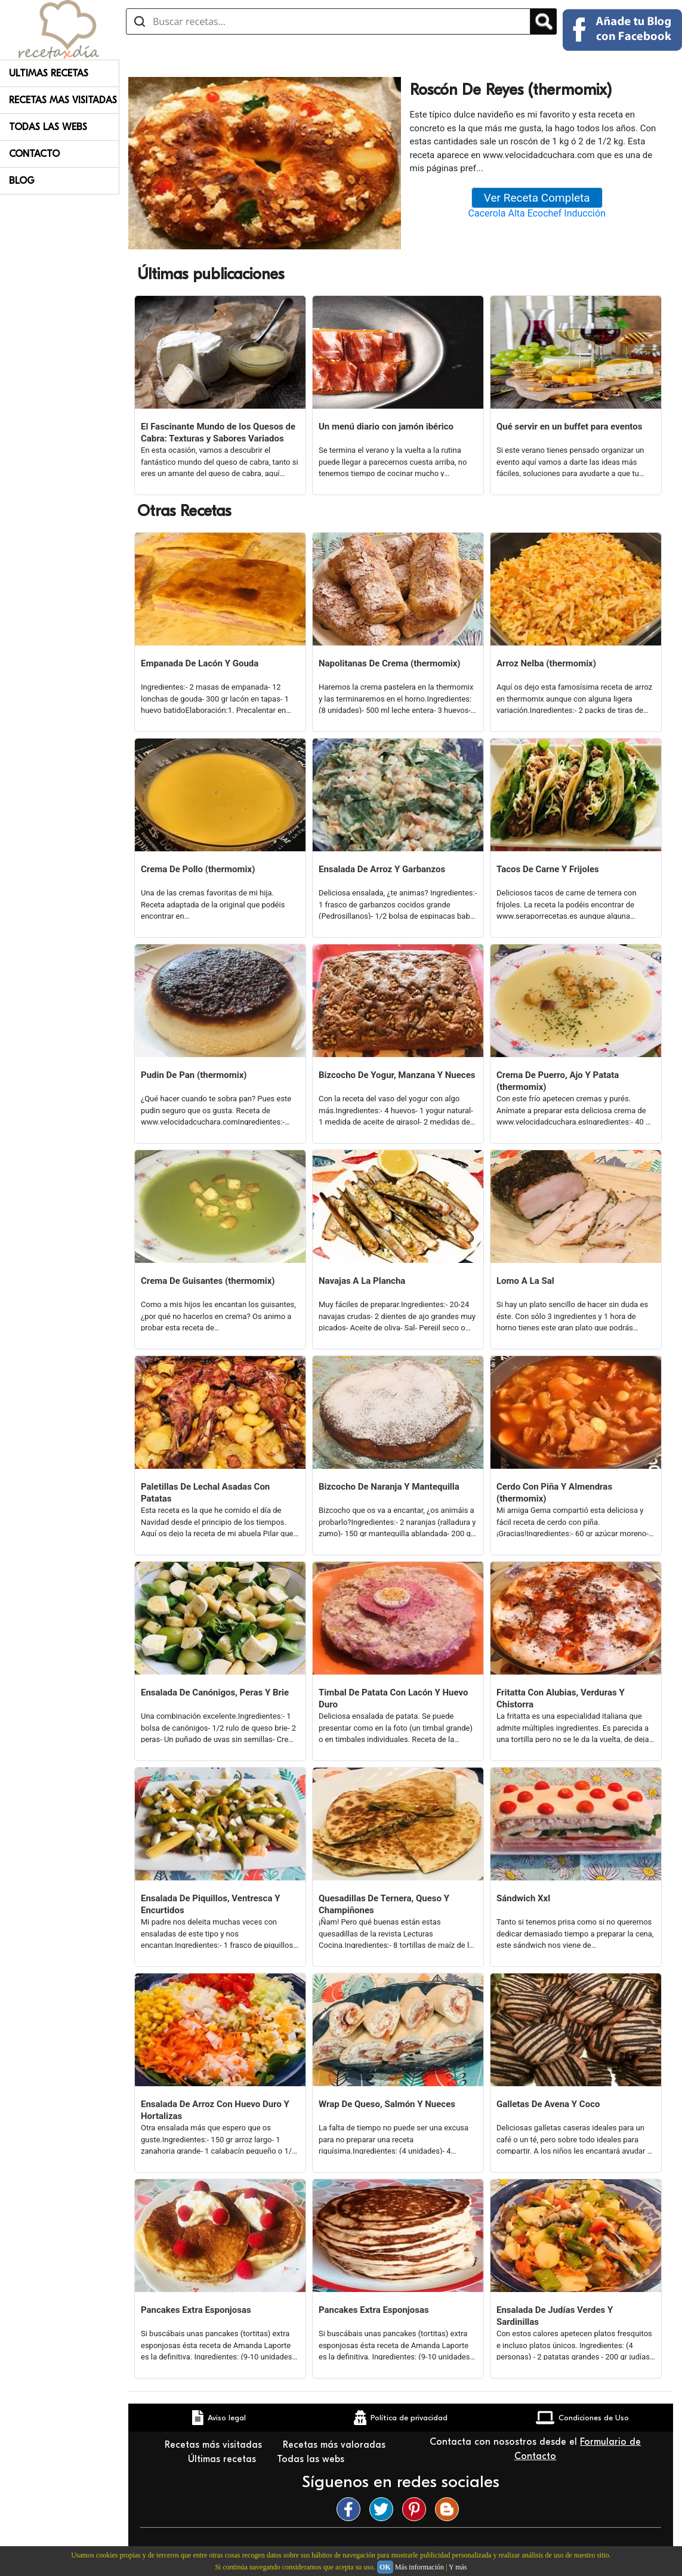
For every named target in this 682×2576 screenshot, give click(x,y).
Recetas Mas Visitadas (63, 100)
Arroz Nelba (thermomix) (546, 663)
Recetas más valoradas (334, 2444)
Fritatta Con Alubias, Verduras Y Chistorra (560, 1698)
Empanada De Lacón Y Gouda (199, 663)
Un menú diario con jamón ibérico (386, 426)
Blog (22, 180)
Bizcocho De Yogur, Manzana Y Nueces (397, 1075)
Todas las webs (312, 2459)
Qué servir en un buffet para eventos (569, 426)
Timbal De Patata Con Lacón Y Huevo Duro (393, 1698)
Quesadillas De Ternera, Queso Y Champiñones (384, 1904)
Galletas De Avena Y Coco (548, 2104)
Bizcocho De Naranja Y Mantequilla (389, 1486)
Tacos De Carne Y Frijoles (547, 869)
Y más (458, 2567)
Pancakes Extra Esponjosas (196, 2310)
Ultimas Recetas (48, 73)
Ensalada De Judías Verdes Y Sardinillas (554, 2316)
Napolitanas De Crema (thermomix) (390, 663)
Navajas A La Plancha (362, 1280)
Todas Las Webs (48, 127)
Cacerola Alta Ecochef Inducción (537, 213)
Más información (419, 2567)
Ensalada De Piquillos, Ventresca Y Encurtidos (210, 1904)
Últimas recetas (223, 2459)
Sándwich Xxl (523, 1898)
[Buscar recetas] (328, 21)
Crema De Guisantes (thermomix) (208, 1280)
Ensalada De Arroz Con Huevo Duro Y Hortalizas (215, 2110)
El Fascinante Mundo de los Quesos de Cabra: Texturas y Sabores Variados (218, 432)
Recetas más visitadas (215, 2444)
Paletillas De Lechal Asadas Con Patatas (205, 1492)
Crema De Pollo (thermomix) (198, 869)
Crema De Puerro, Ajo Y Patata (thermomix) (557, 1081)
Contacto (34, 154)
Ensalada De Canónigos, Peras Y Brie (215, 1692)
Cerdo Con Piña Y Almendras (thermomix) (554, 1492)
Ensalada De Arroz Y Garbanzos (382, 869)
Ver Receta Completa (537, 198)
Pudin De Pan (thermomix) (194, 1075)
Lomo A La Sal (525, 1280)
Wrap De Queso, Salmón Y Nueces (387, 2104)
